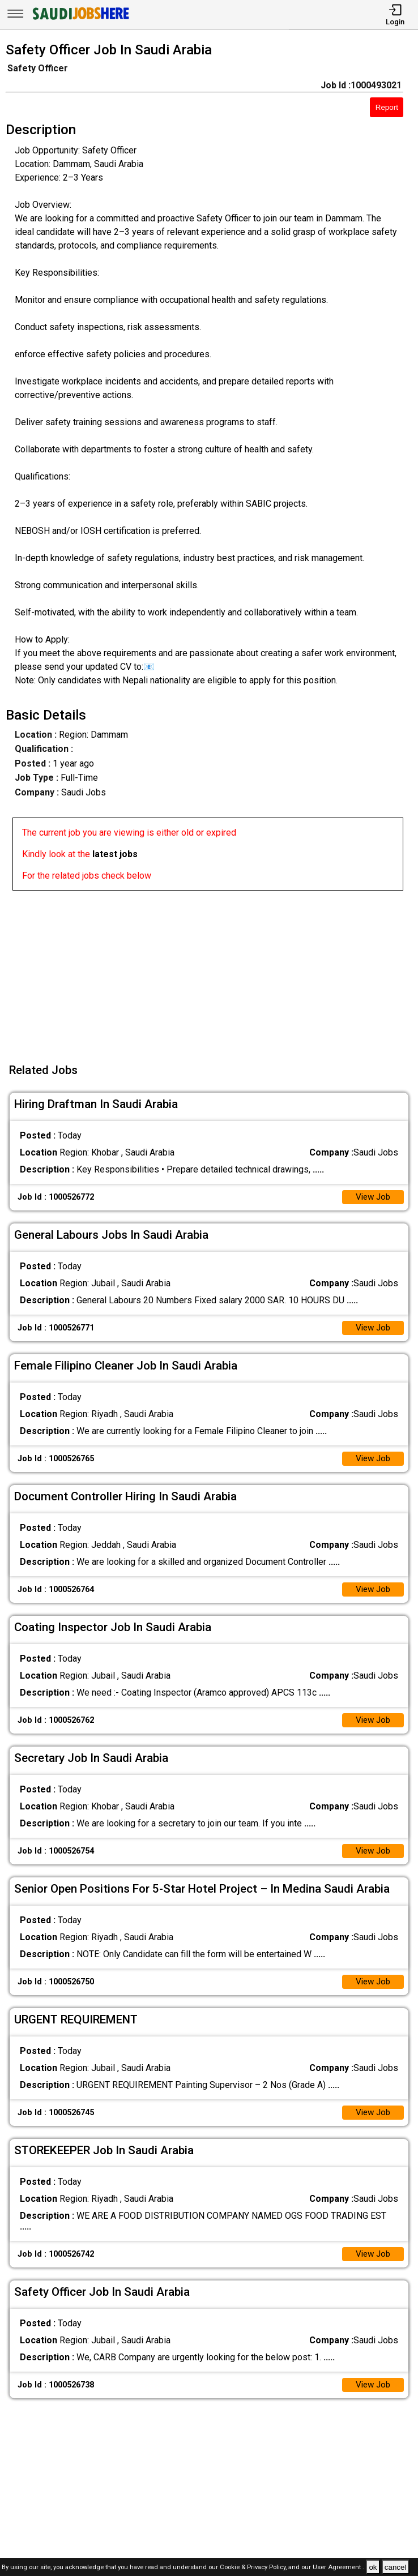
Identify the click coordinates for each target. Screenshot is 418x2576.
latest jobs (115, 854)
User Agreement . (338, 2567)
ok (373, 2567)
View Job (371, 1197)
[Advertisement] (212, 970)
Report (387, 107)
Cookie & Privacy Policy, (254, 2567)
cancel (396, 2567)
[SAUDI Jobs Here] (80, 19)
